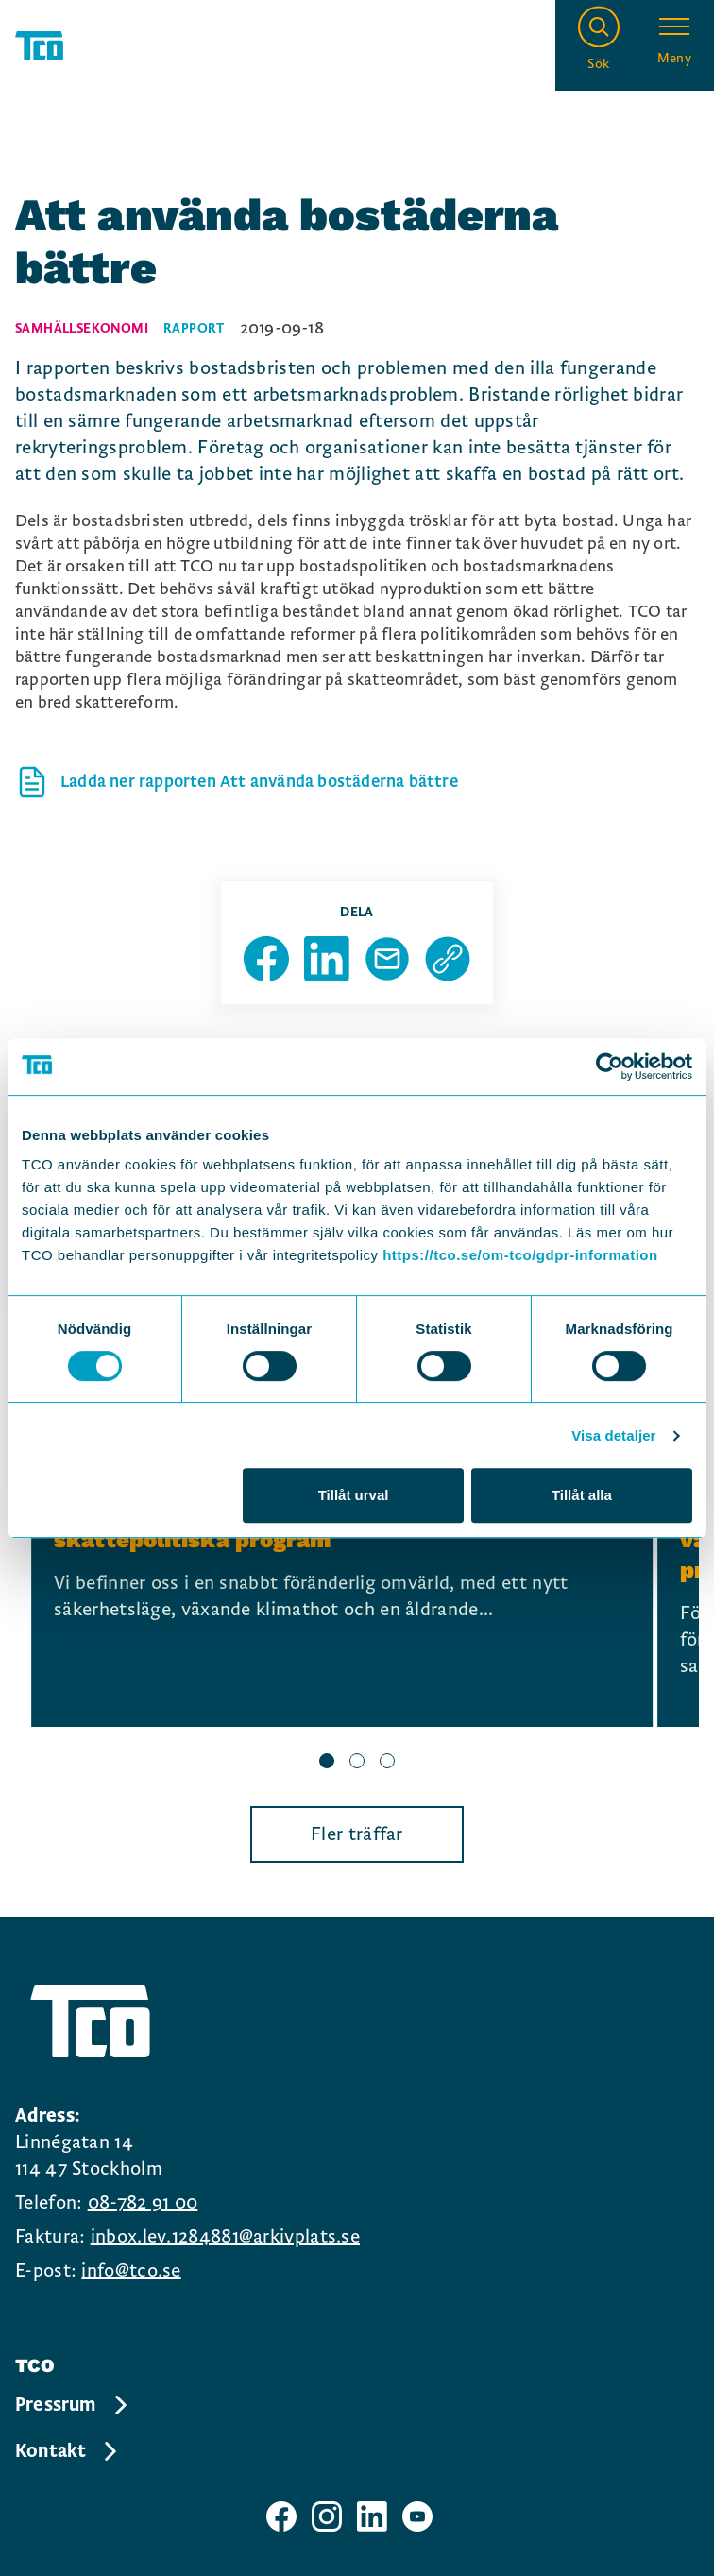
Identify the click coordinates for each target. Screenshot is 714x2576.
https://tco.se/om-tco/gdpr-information (519, 1255)
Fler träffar (357, 1834)
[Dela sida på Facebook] (266, 958)
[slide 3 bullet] (387, 1762)
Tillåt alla (582, 1495)
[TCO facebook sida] (281, 2516)
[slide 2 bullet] (357, 1762)
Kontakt (67, 2451)
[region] (357, 1608)
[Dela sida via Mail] (387, 958)
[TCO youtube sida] (417, 2516)
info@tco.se (130, 2271)
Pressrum (72, 2405)
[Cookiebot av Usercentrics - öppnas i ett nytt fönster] (609, 1066)
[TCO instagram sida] (327, 2516)
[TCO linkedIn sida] (372, 2516)
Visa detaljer (613, 1435)
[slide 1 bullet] (326, 1762)
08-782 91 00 (143, 2203)
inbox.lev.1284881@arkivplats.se (225, 2237)
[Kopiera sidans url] (447, 958)
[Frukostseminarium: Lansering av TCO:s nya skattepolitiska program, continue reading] (342, 1583)
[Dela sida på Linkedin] (326, 958)
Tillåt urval (353, 1495)
